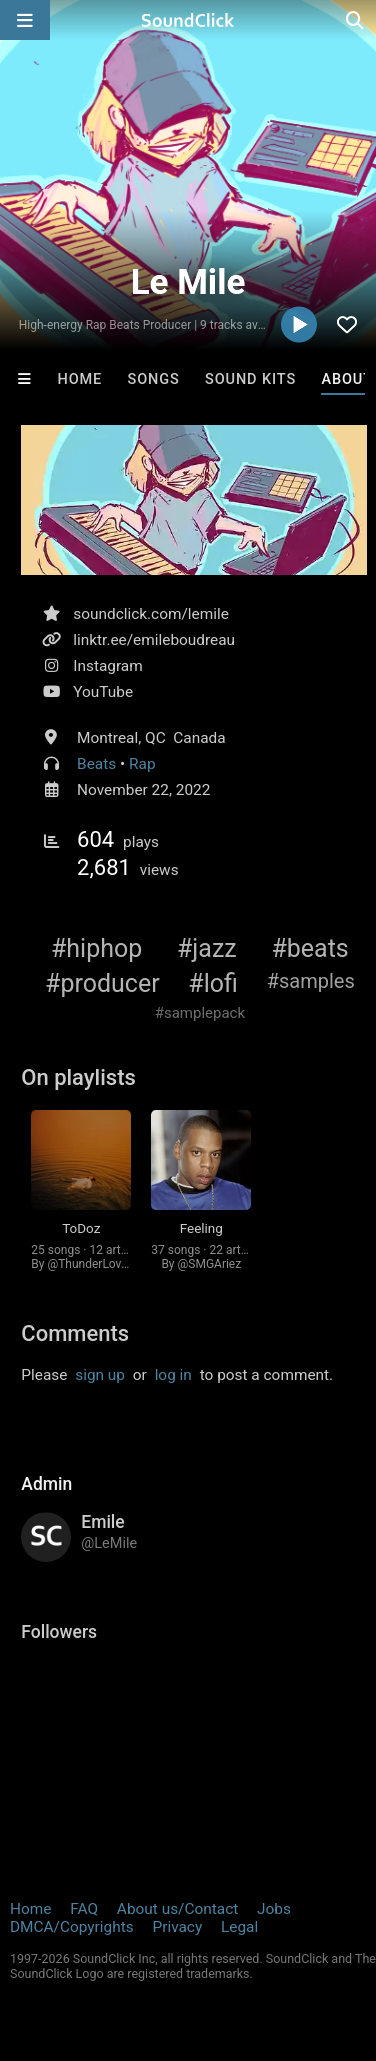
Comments (75, 1333)
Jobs (274, 1909)
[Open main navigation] (25, 20)
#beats (309, 948)
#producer (102, 983)
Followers (59, 1632)
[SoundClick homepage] (188, 20)
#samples (311, 981)
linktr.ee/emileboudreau (154, 640)
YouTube (103, 692)
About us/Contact (177, 1909)
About (347, 379)
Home (79, 379)
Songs (153, 379)
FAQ (84, 1909)
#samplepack (200, 1013)
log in (173, 1375)
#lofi (213, 983)
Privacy (177, 1927)
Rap (142, 764)
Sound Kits (250, 379)
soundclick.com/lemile (151, 614)
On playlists (78, 1077)
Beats (96, 764)
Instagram (107, 666)
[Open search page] (356, 20)
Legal (239, 1927)
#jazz (207, 948)
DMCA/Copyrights (72, 1927)
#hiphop (96, 948)
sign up (100, 1375)
